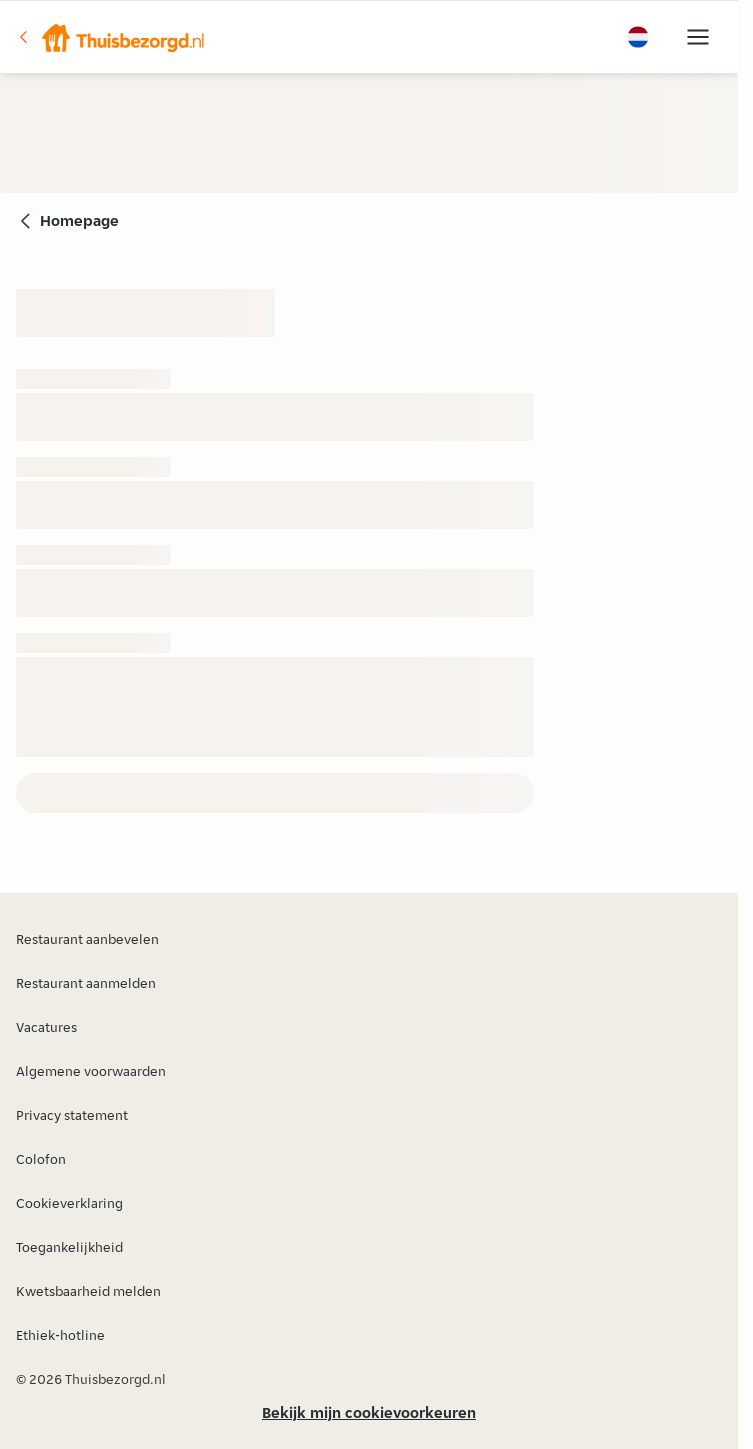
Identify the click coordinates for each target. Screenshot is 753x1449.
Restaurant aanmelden (86, 983)
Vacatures (46, 1027)
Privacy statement (72, 1115)
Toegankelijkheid (69, 1247)
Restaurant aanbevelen (87, 939)
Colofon (41, 1159)
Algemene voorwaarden (91, 1071)
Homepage (79, 220)
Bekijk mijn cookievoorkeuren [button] (369, 1412)
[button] (111, 37)
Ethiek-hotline (60, 1335)
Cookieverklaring (69, 1203)
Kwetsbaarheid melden (88, 1291)
